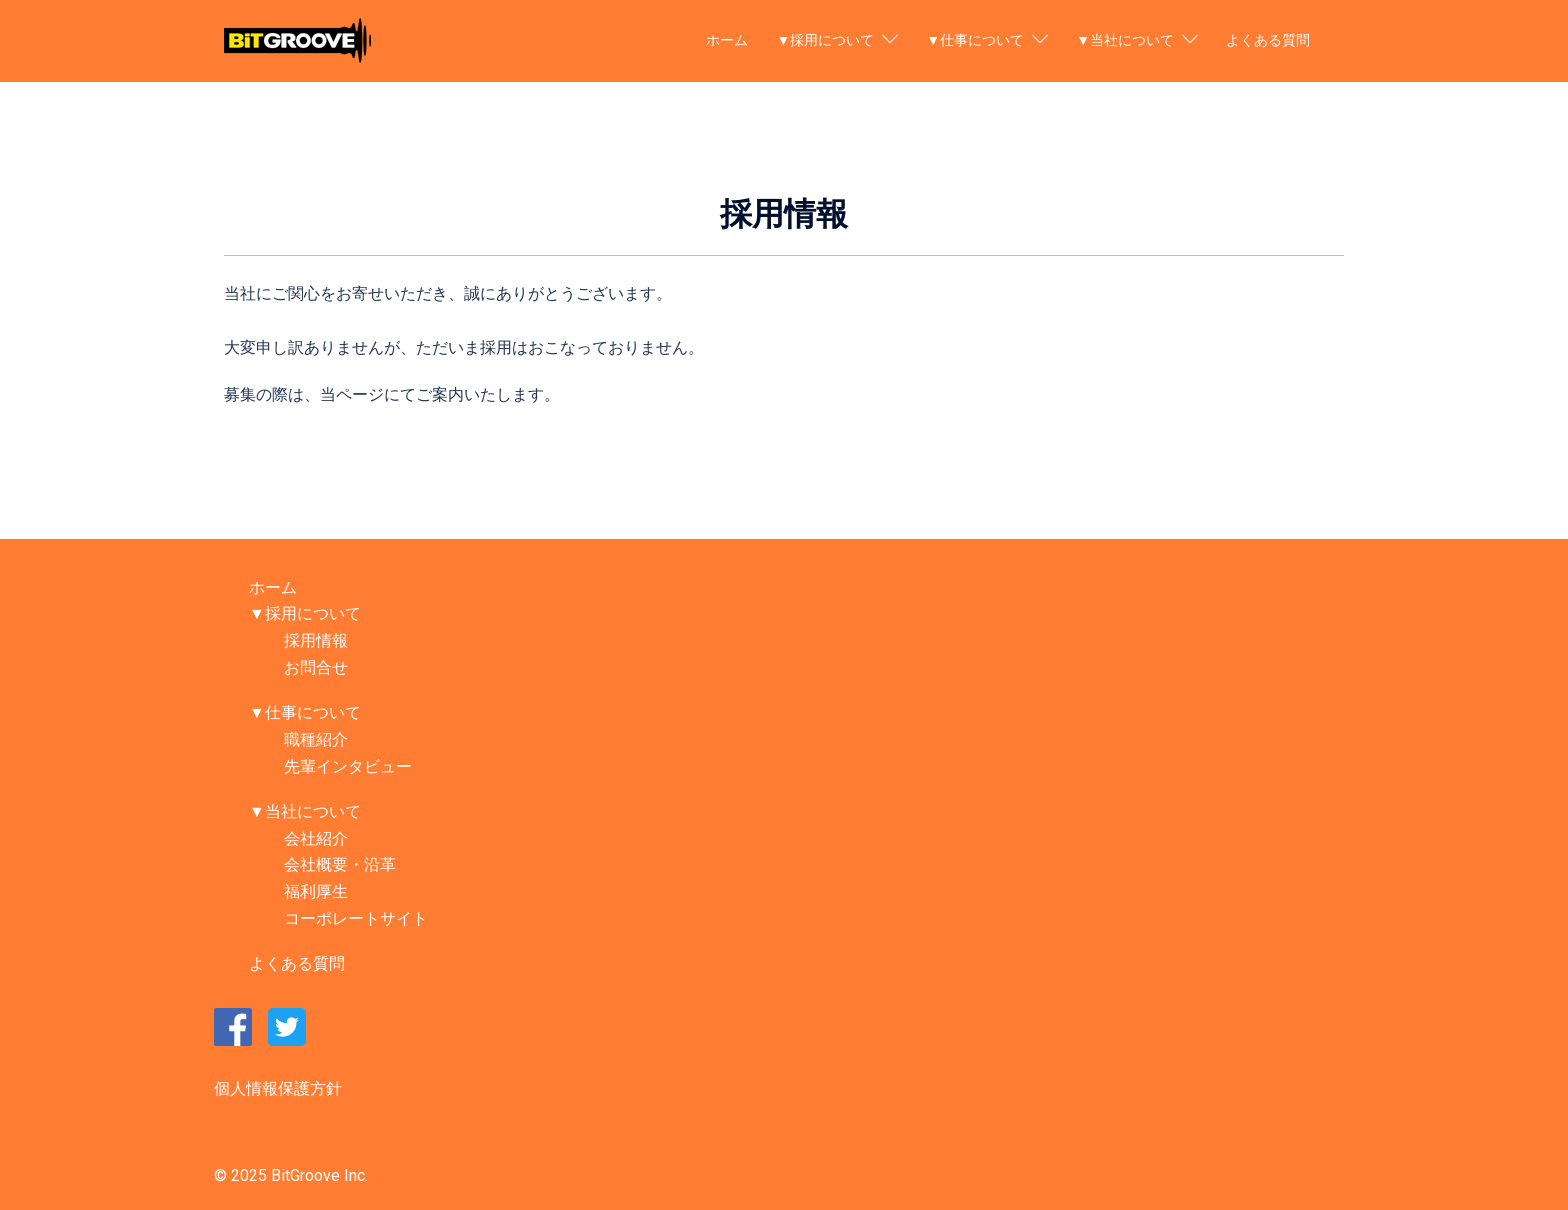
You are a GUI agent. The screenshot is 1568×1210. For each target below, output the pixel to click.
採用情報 (316, 640)
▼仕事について (975, 40)
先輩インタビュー (348, 766)
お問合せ (316, 667)
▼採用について (825, 40)
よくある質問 (1268, 40)
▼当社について (1125, 40)
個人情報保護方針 (278, 1088)
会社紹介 (316, 838)
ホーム (727, 40)
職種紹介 (316, 739)
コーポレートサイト (356, 918)
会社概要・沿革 (340, 864)
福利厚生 (316, 891)
